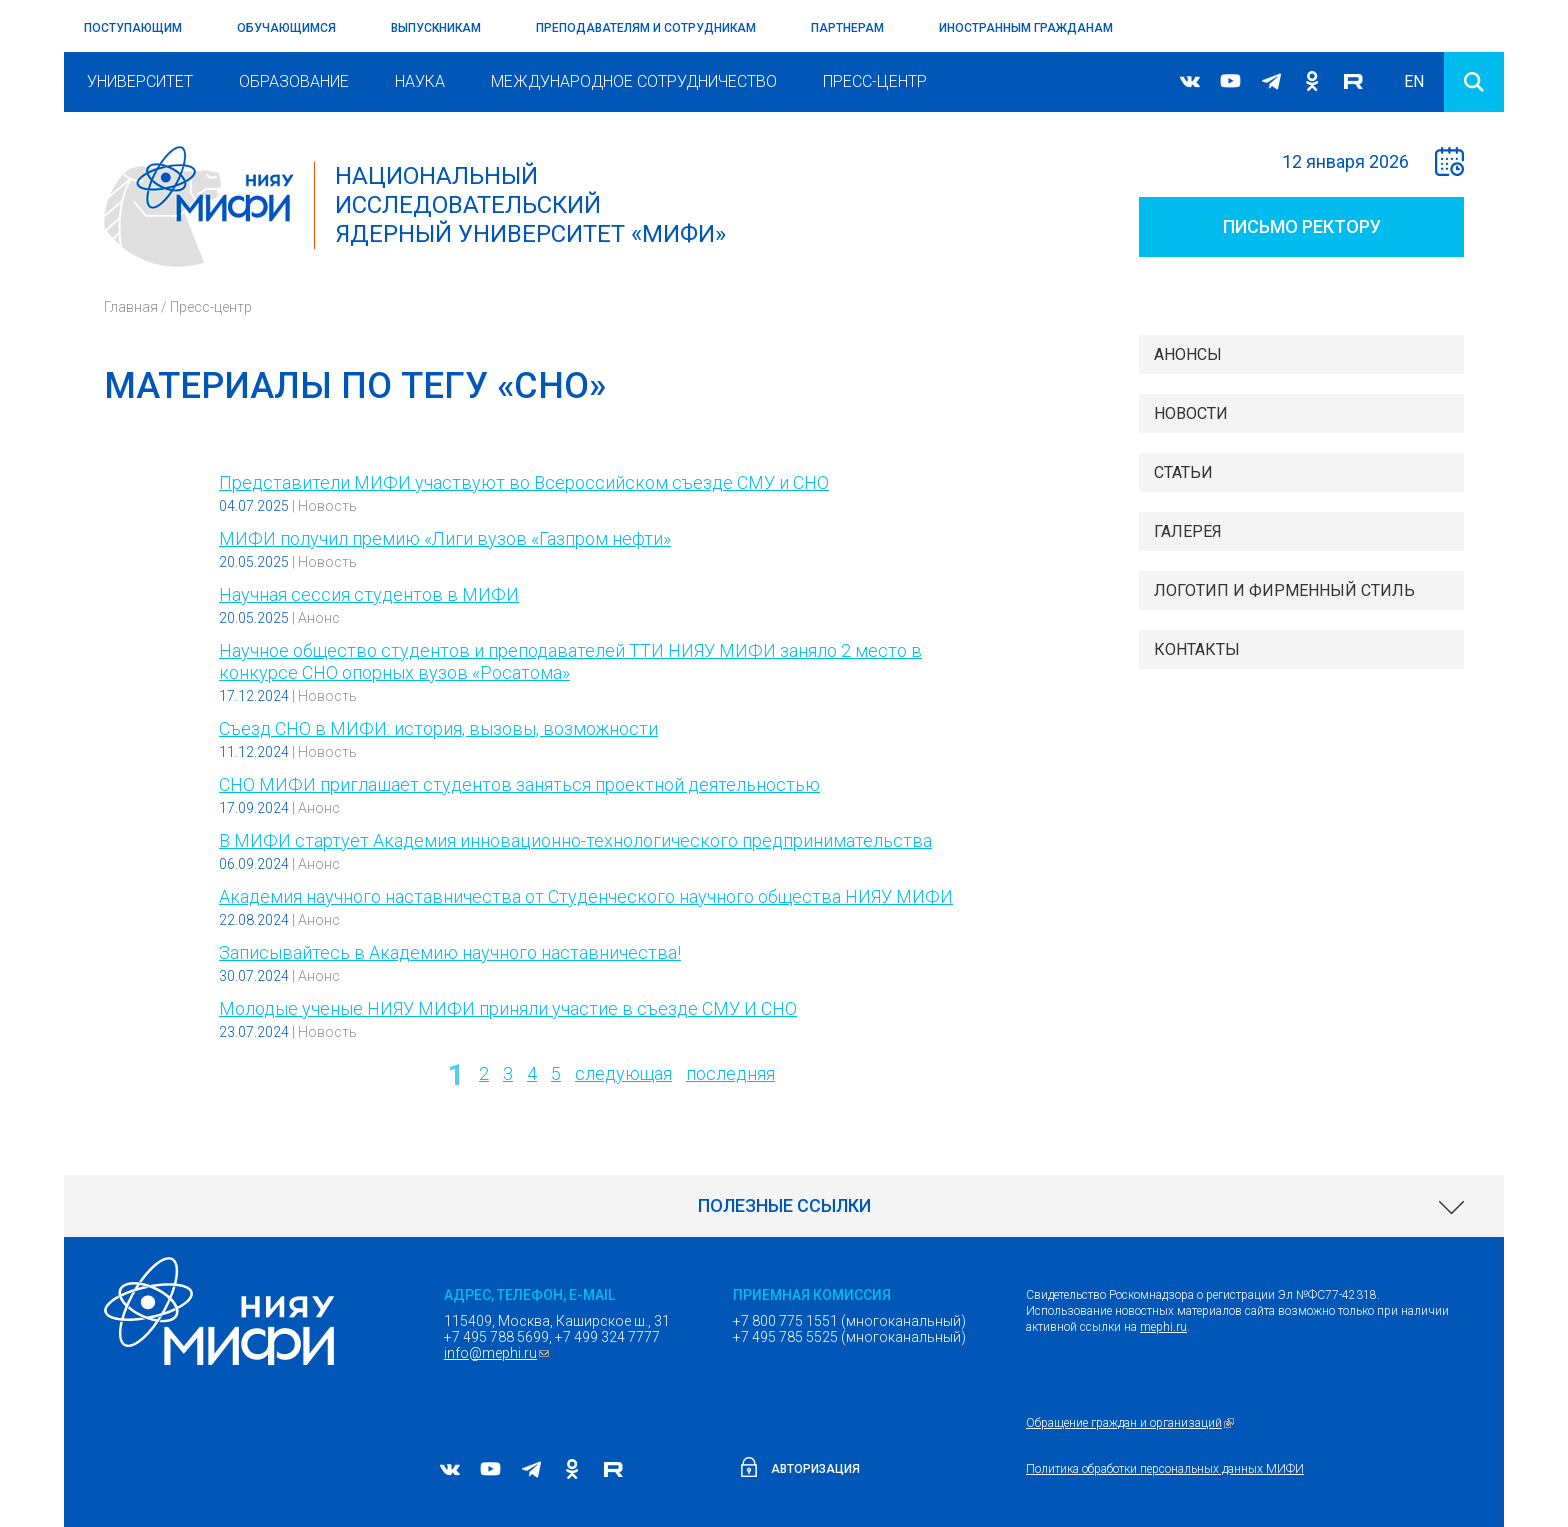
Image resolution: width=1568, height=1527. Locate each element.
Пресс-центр (875, 81)
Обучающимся (286, 28)
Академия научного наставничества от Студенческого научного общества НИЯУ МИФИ (586, 896)
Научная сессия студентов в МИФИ (369, 594)
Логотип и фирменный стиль (1284, 590)
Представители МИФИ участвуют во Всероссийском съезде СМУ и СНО (524, 482)
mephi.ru (1163, 1327)
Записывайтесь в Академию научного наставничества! (450, 952)
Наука (420, 81)
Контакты (1197, 649)
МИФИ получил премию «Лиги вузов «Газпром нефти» (445, 538)
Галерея (1188, 531)
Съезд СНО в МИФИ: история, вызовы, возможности (438, 728)
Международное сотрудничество (634, 81)
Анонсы (1188, 354)
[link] (784, 1206)
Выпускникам (436, 28)
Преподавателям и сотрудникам (646, 28)
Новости (1191, 413)
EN (1414, 81)
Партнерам (847, 28)
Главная (131, 307)
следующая (623, 1073)
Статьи (1183, 472)
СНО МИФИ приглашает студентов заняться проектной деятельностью (519, 784)
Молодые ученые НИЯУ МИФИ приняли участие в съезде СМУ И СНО (508, 1008)
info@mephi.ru (499, 1353)
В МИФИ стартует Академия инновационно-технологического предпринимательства (575, 840)
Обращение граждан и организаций (1132, 1423)
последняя (730, 1073)
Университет (140, 81)
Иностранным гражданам (1026, 28)
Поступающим (133, 28)
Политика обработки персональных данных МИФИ (1165, 1469)
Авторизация (815, 1469)
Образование (294, 81)
